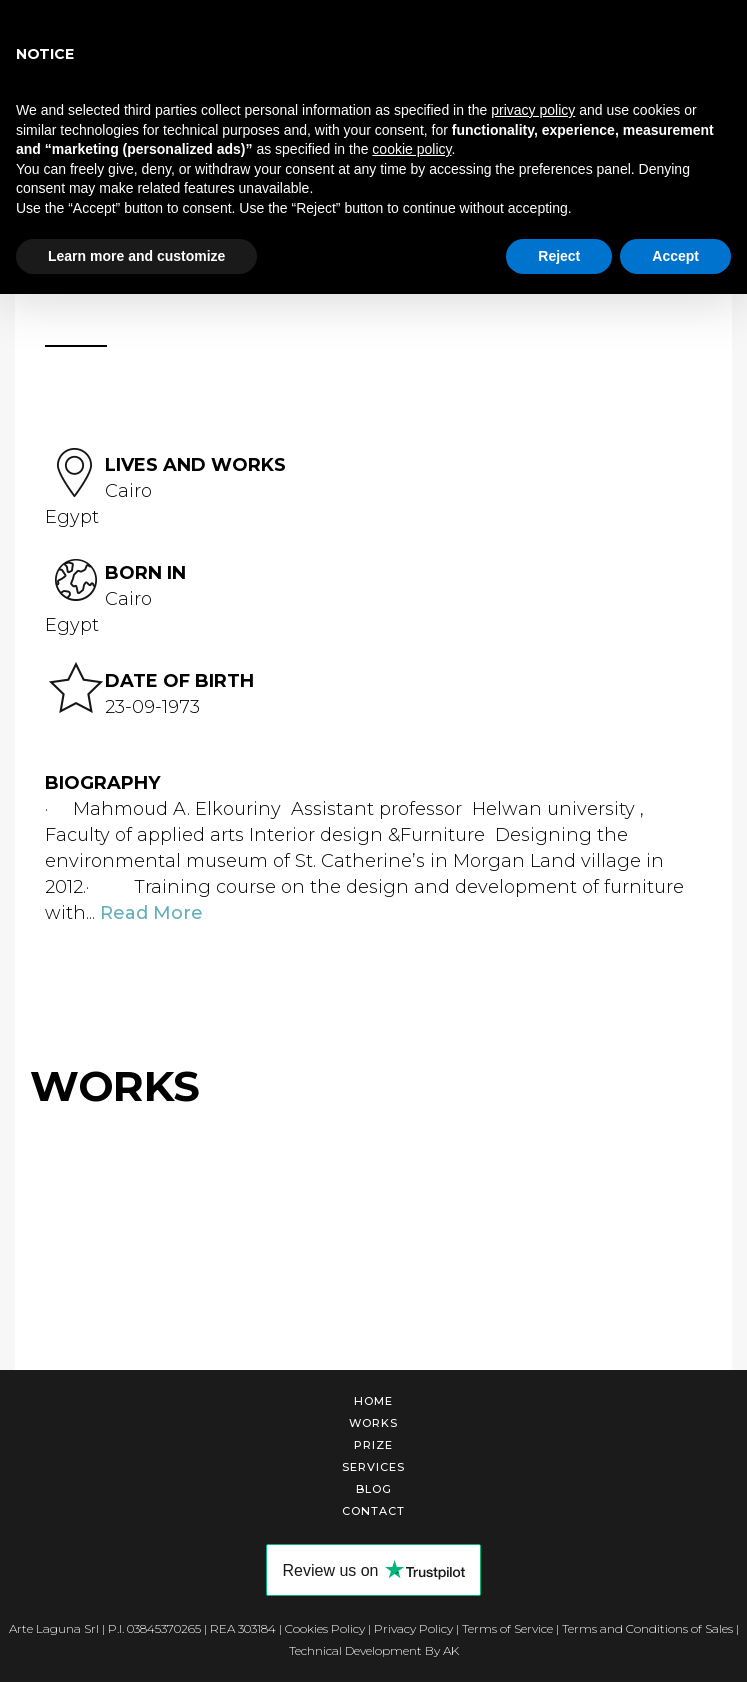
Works (373, 1423)
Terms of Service (507, 1628)
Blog (374, 1489)
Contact (373, 1511)
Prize (373, 1445)
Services (373, 1467)
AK (451, 1650)
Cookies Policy (325, 1628)
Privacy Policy (413, 1628)
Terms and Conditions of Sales (647, 1628)
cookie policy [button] (411, 149)
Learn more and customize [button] (136, 256)
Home (373, 1401)
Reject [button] (559, 256)
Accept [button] (675, 256)
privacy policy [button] (533, 110)
